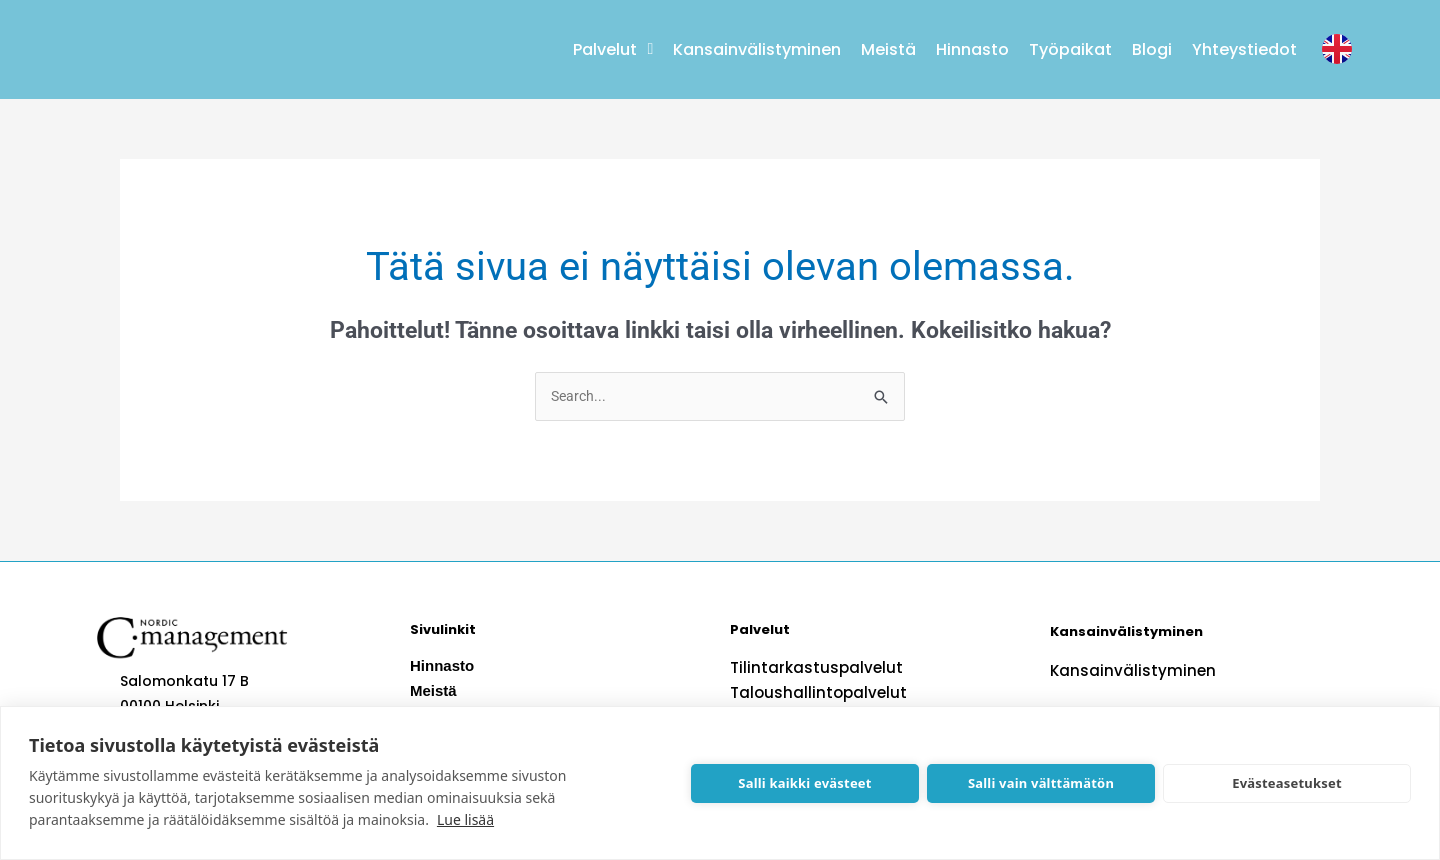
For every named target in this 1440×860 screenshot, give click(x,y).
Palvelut (613, 49)
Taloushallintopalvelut (812, 695)
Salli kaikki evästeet (804, 783)
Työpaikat (1070, 49)
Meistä (888, 49)
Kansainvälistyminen (757, 49)
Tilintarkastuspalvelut (809, 670)
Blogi (1152, 49)
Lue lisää (465, 819)
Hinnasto (972, 49)
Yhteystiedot (1244, 49)
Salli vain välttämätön (1041, 783)
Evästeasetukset (1287, 783)
